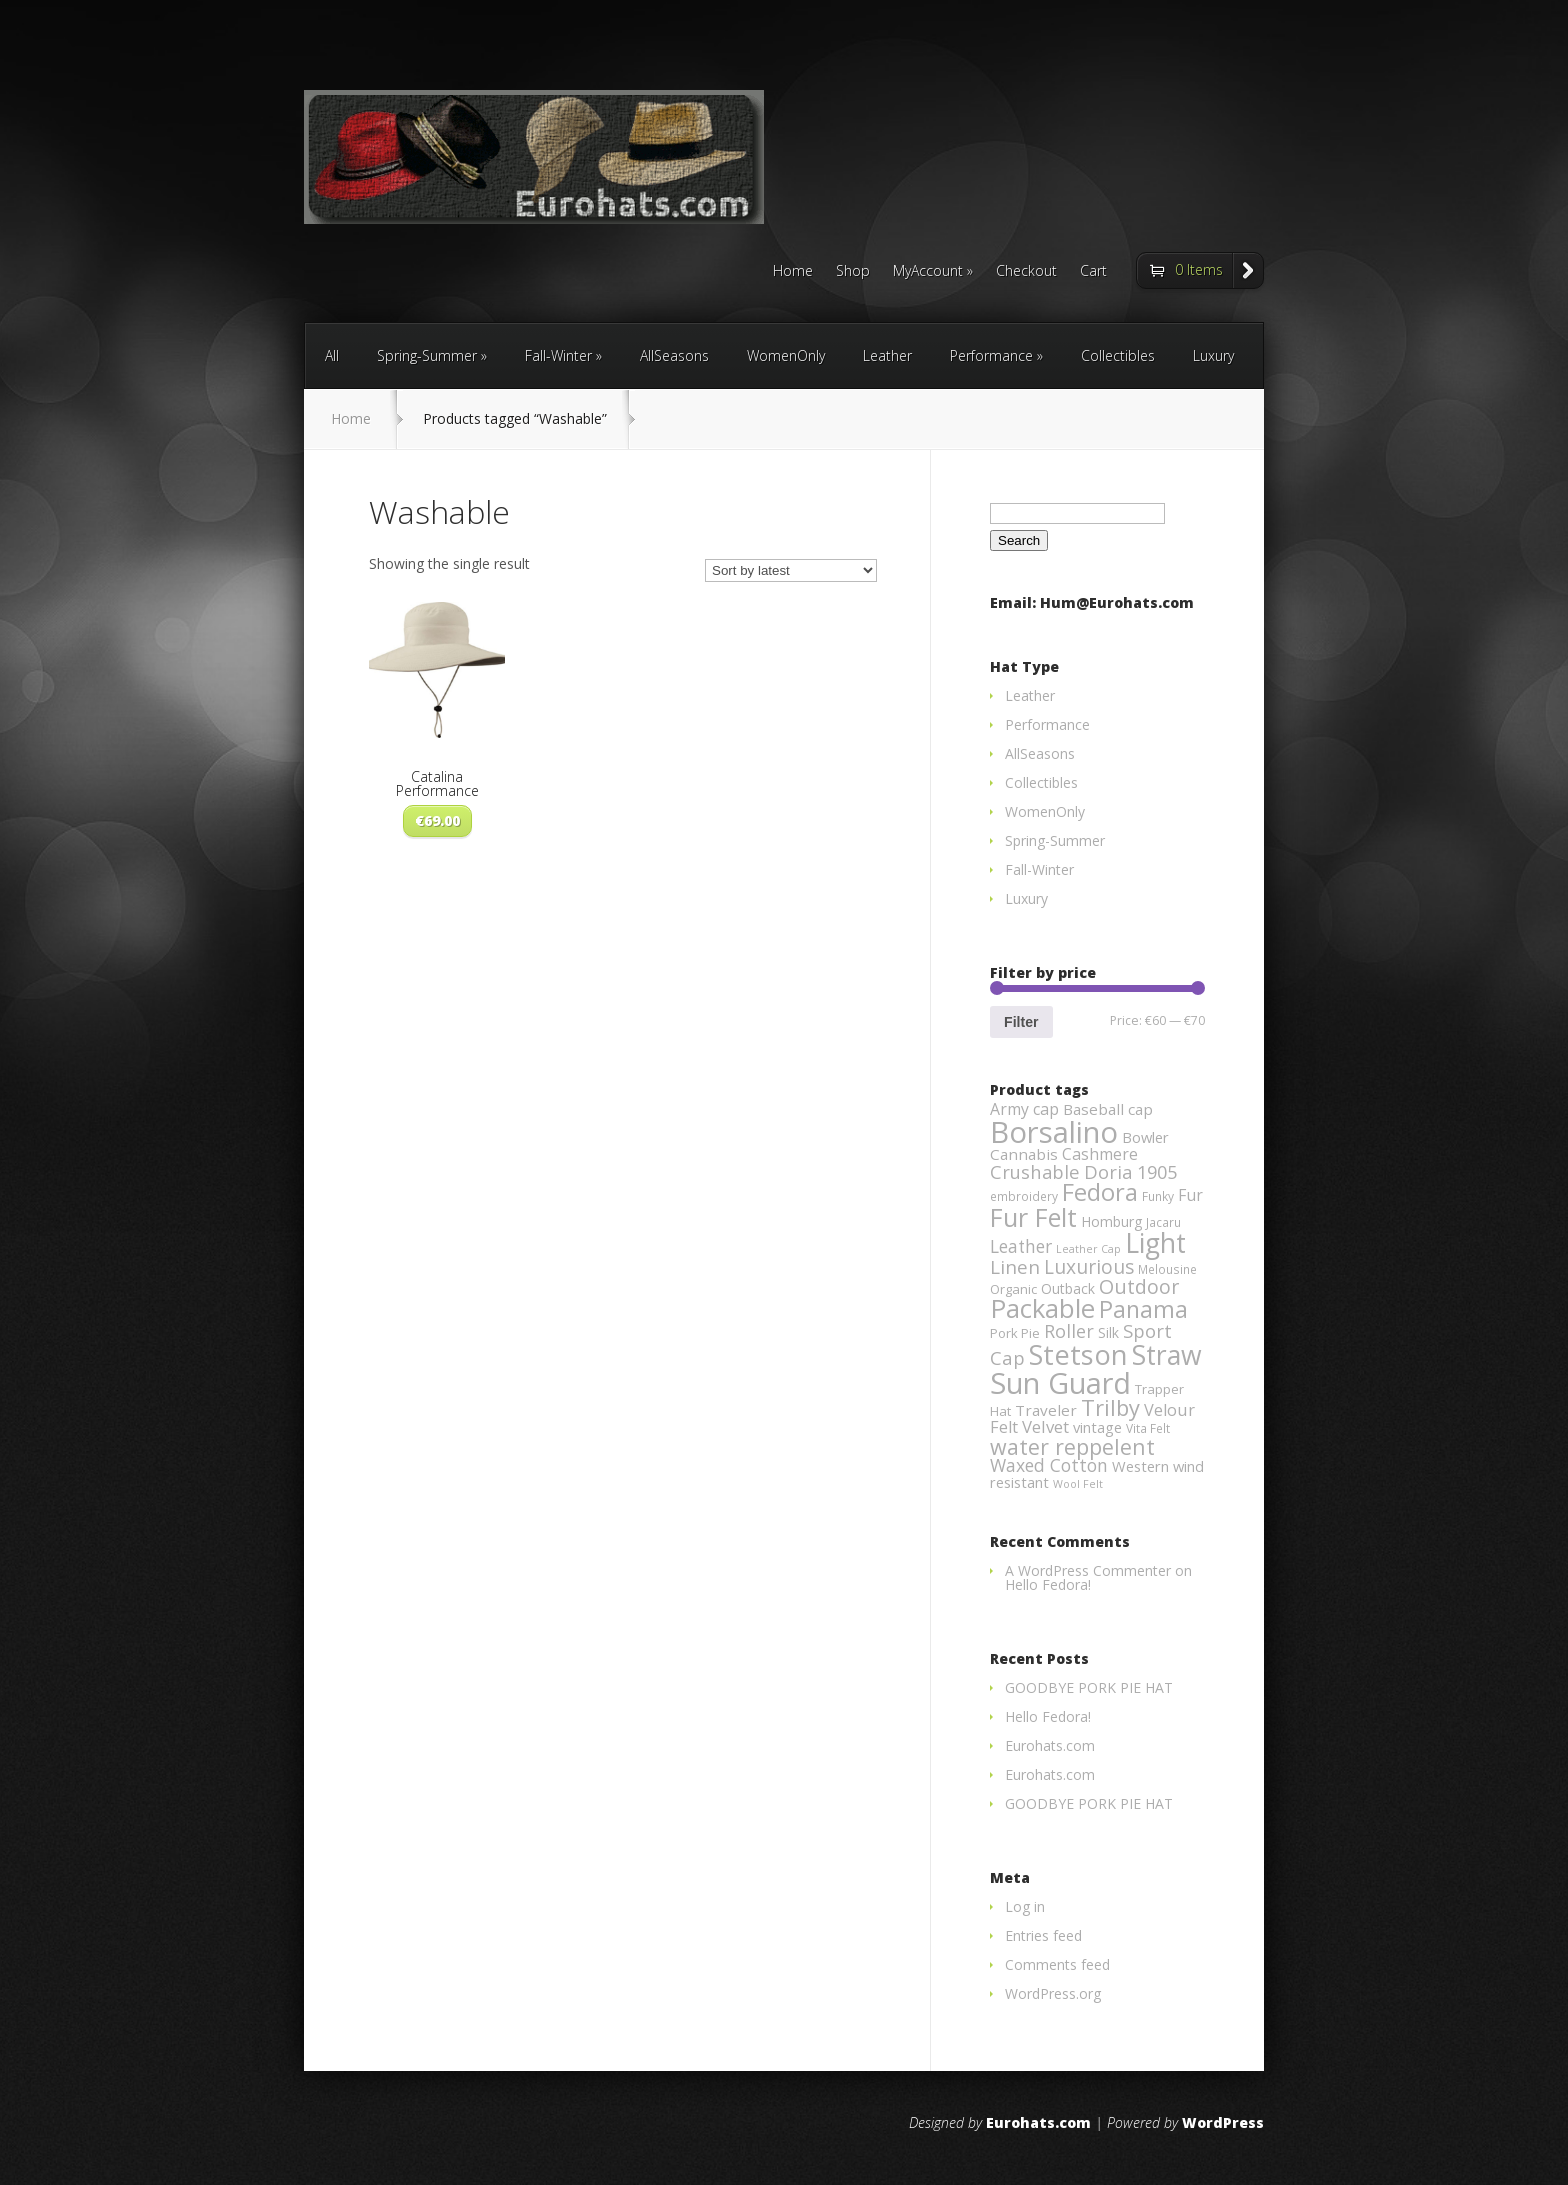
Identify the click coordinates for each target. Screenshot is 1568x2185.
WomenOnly (786, 355)
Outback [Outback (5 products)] (1068, 1288)
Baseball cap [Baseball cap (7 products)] (1108, 1109)
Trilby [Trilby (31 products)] (1110, 1407)
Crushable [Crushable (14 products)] (1035, 1171)
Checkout (1026, 272)
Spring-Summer (427, 355)
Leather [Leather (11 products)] (1021, 1246)
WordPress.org (1053, 1993)
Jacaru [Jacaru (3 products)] (1163, 1222)
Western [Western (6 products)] (1140, 1466)
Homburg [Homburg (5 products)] (1111, 1221)
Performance (991, 355)
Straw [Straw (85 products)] (1167, 1355)
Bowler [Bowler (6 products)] (1145, 1137)
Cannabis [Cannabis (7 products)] (1024, 1154)
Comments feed (1057, 1964)
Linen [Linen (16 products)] (1015, 1267)
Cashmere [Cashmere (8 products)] (1100, 1154)
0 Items (1199, 269)
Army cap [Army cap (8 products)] (1024, 1109)
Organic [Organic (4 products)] (1013, 1289)
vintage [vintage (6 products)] (1097, 1427)
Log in (1025, 1906)
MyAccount (928, 272)
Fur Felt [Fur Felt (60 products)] (1033, 1217)
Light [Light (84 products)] (1155, 1243)
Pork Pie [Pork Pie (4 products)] (1015, 1333)
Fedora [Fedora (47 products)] (1100, 1192)
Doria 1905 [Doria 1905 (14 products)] (1130, 1171)
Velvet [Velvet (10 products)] (1045, 1426)
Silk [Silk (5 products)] (1108, 1332)
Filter (1021, 1022)
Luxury (1213, 355)
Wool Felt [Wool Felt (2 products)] (1078, 1484)
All (332, 355)
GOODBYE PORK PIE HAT (1089, 1687)
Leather (887, 355)
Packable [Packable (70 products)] (1042, 1308)
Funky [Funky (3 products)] (1158, 1196)
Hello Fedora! (1048, 1584)
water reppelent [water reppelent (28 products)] (1072, 1446)
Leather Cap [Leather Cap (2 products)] (1088, 1249)
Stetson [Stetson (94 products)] (1078, 1354)
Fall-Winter (558, 355)
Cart (1093, 272)
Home (793, 272)
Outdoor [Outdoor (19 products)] (1139, 1286)
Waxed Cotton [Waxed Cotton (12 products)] (1049, 1465)
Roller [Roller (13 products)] (1069, 1331)
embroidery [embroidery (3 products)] (1024, 1196)
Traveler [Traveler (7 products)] (1046, 1410)
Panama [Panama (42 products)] (1143, 1309)
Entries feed (1043, 1935)
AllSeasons (674, 355)
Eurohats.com (1050, 1745)
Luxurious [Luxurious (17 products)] (1089, 1266)
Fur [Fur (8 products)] (1190, 1195)
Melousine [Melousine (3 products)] (1167, 1269)
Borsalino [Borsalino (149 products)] (1054, 1132)
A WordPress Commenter (1088, 1570)
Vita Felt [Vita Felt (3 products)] (1148, 1428)
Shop (853, 272)
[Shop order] (791, 570)
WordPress (1223, 2122)
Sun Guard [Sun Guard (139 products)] (1060, 1382)
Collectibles (1118, 355)
